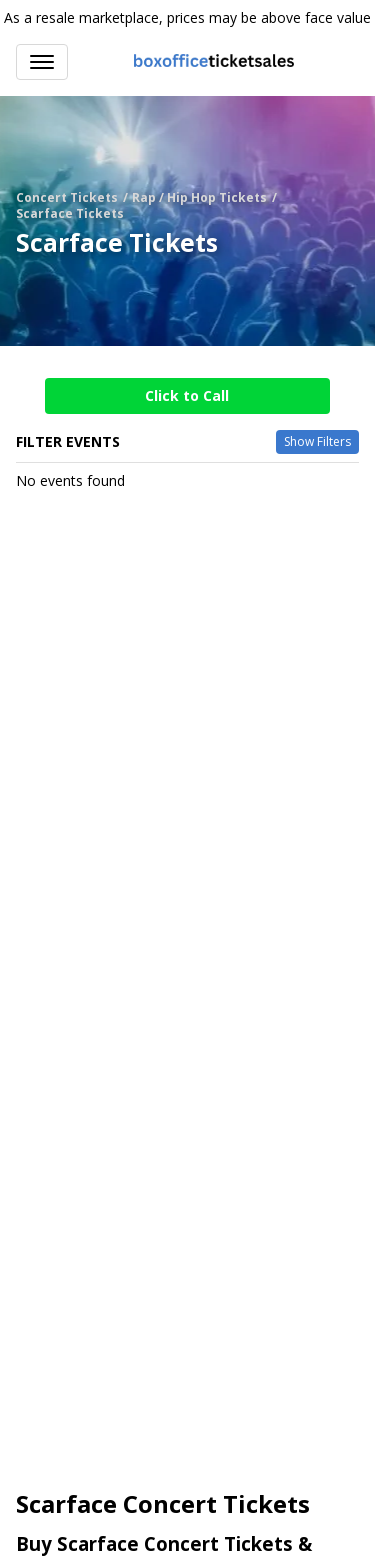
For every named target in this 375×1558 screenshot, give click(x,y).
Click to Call (187, 395)
